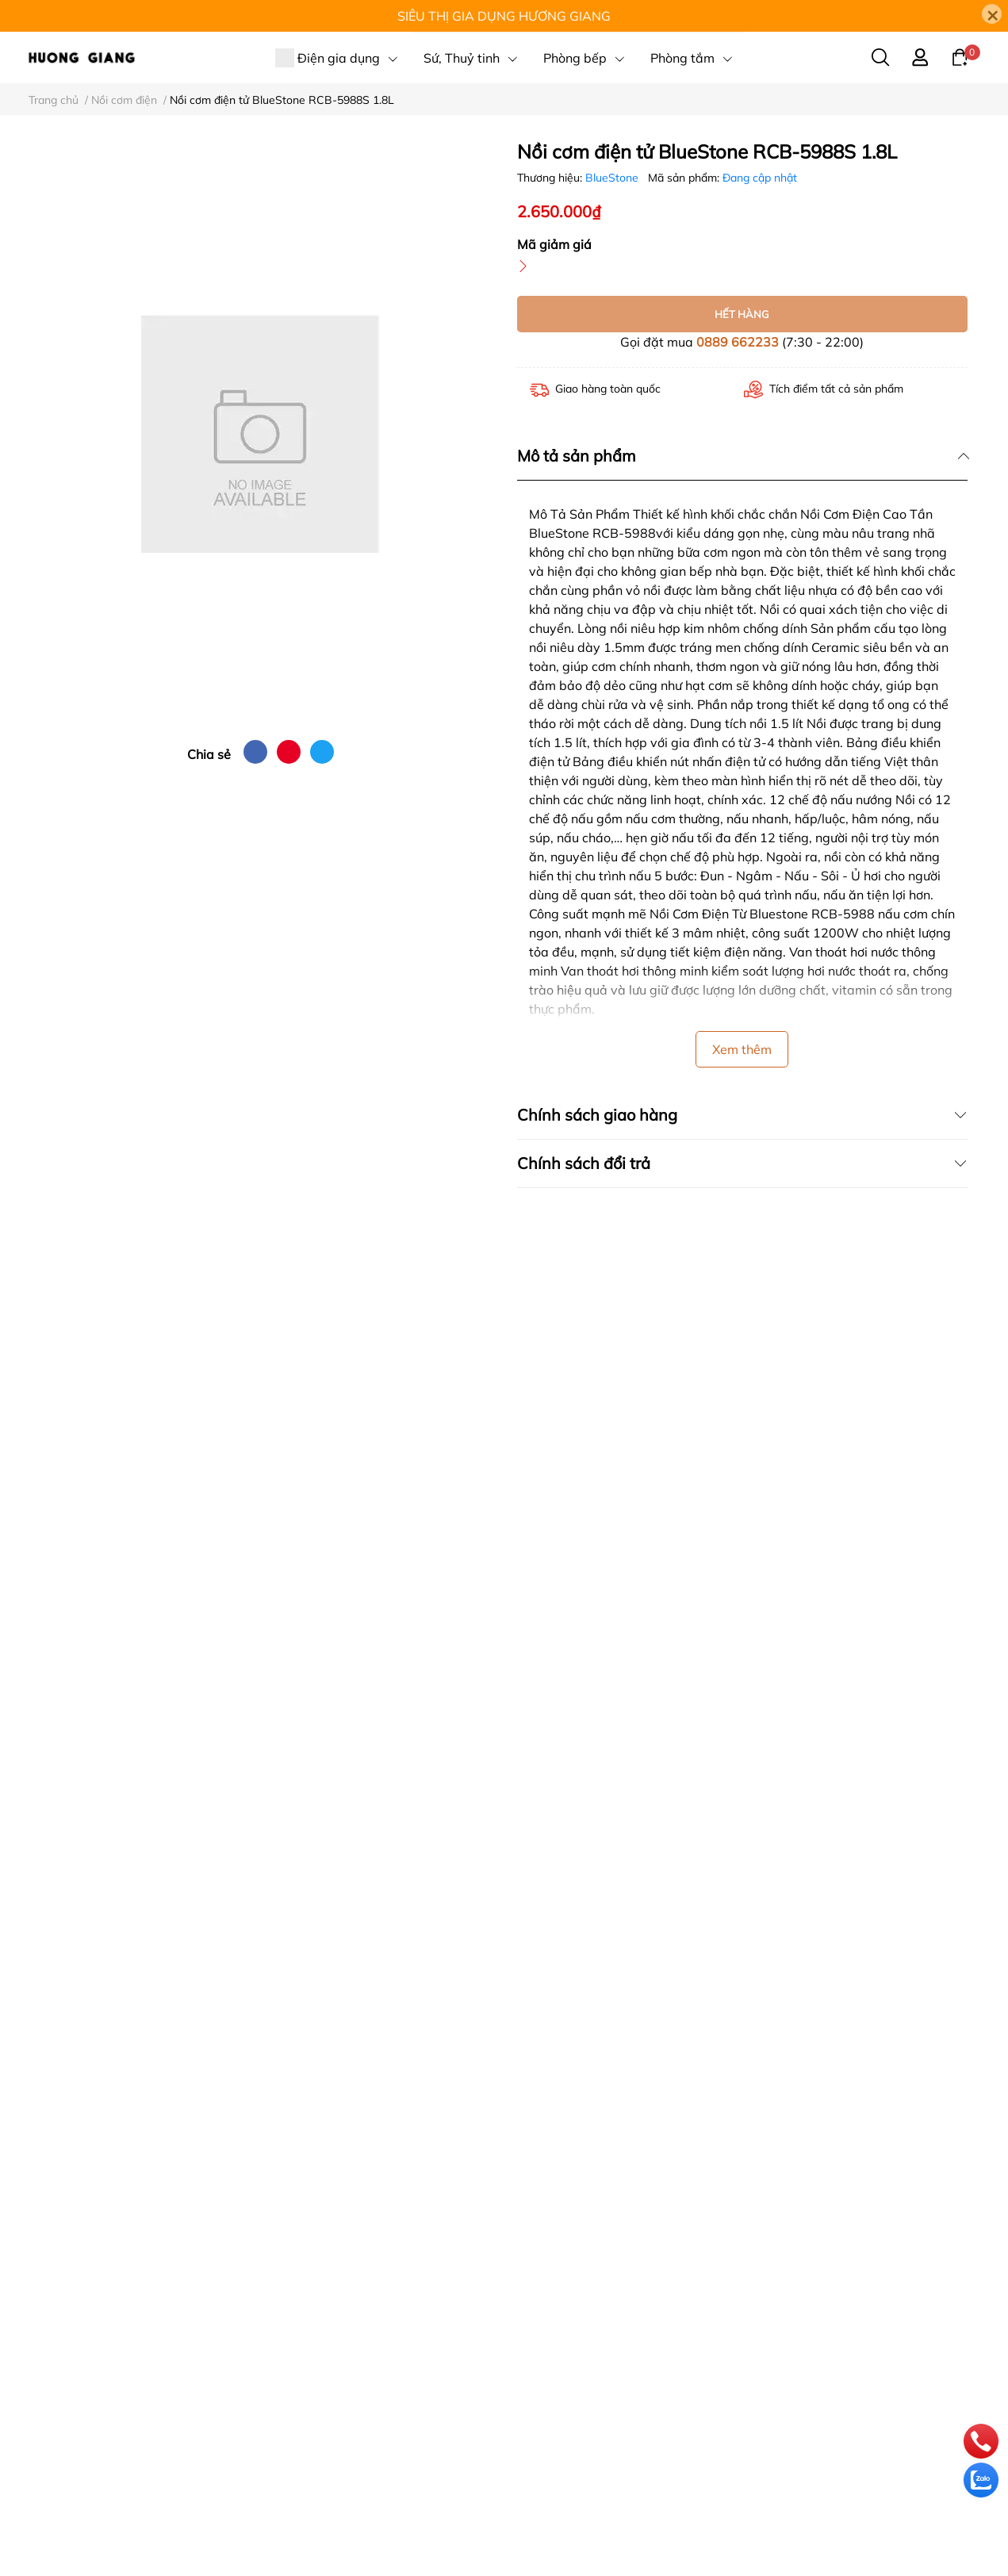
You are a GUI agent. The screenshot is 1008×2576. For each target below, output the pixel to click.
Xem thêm (742, 1049)
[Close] (992, 14)
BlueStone (613, 178)
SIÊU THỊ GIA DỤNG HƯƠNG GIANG (504, 16)
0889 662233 (737, 342)
